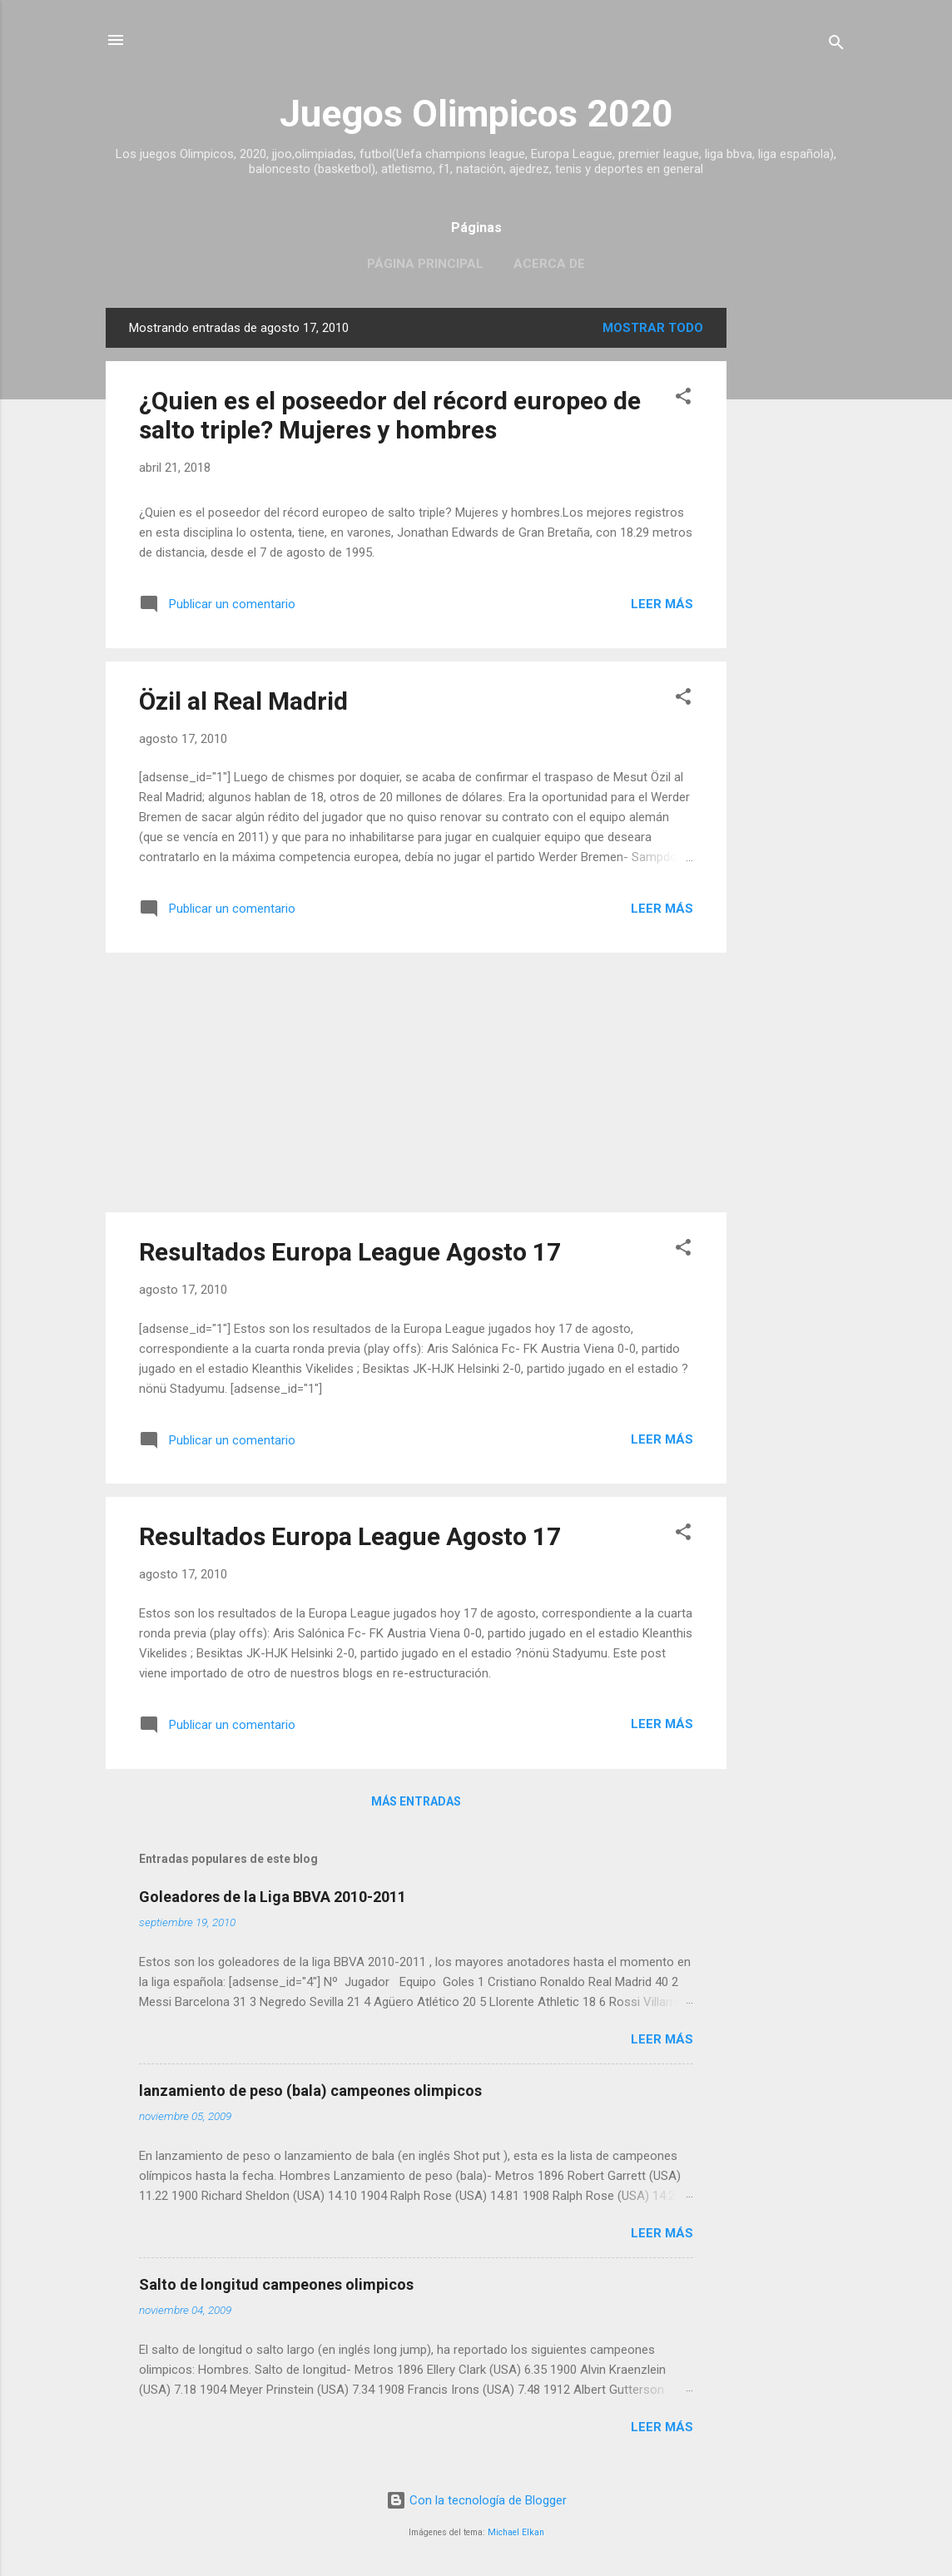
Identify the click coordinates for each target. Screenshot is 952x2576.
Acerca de (549, 263)
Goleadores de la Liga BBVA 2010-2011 (272, 1896)
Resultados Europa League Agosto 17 (350, 1251)
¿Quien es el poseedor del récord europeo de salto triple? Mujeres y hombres (390, 415)
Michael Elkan (516, 2532)
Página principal (425, 263)
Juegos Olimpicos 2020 (476, 114)
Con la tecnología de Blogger (476, 2500)
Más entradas (416, 1801)
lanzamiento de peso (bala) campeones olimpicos (310, 2090)
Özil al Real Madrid (243, 701)
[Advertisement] (793, 557)
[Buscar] (836, 45)
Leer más (662, 604)
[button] (683, 399)
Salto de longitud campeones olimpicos (276, 2284)
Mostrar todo (652, 327)
